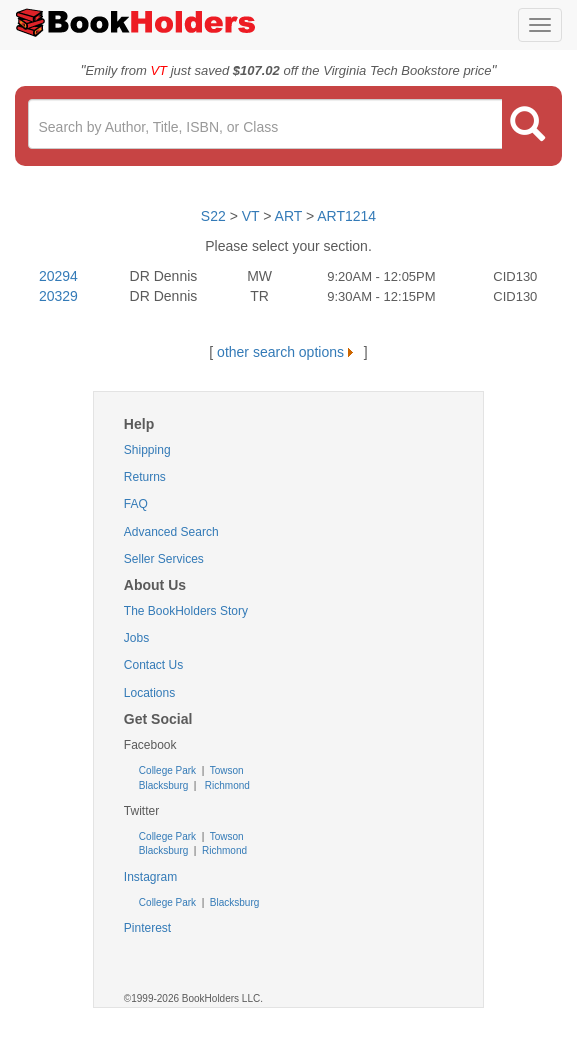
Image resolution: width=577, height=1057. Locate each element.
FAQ (136, 504)
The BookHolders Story (186, 611)
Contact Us (153, 665)
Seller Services (164, 559)
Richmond (226, 785)
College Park (169, 770)
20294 (58, 276)
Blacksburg (163, 785)
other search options (288, 352)
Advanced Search (171, 532)
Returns (145, 477)
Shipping (147, 450)
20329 (58, 296)
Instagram (150, 877)
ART (289, 216)
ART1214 (346, 216)
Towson (225, 770)
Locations (149, 693)
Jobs (136, 638)
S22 (213, 216)
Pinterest (147, 928)
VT (253, 216)
